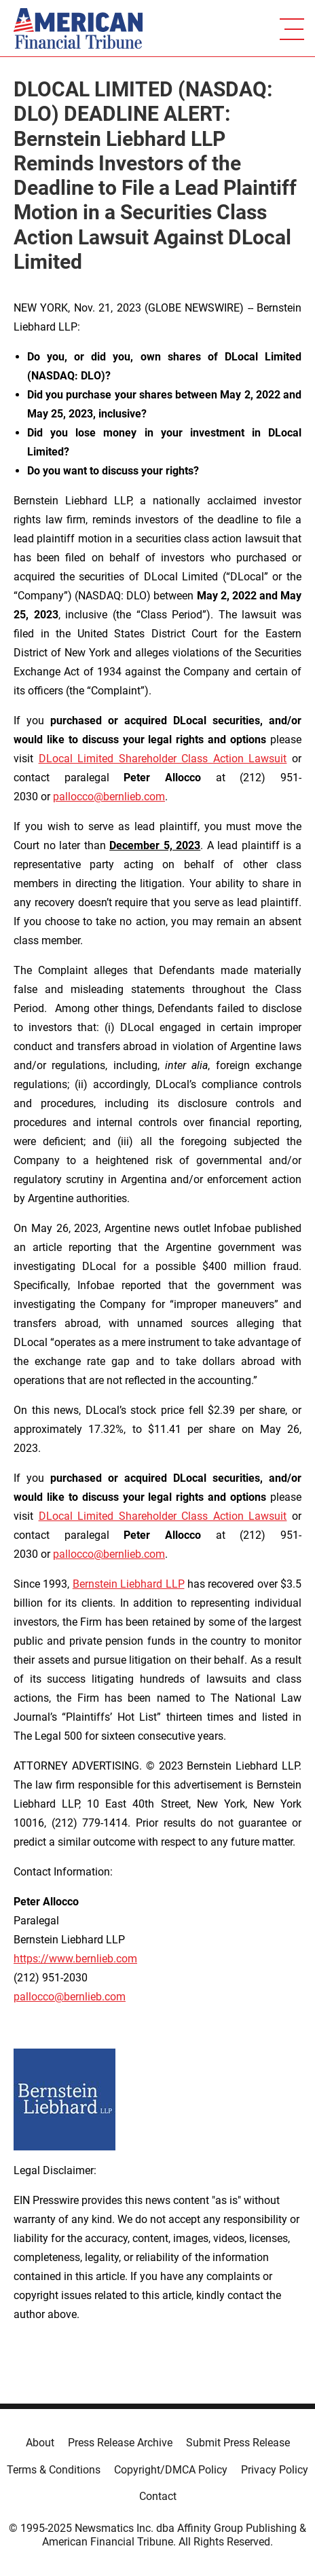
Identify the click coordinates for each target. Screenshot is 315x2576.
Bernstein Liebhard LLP (129, 1584)
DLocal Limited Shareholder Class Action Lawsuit (163, 758)
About (40, 2442)
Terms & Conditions (53, 2469)
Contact (158, 2496)
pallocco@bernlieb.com (109, 796)
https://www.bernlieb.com (75, 1958)
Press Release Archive (120, 2442)
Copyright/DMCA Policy (170, 2469)
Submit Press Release (238, 2442)
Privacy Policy (274, 2469)
